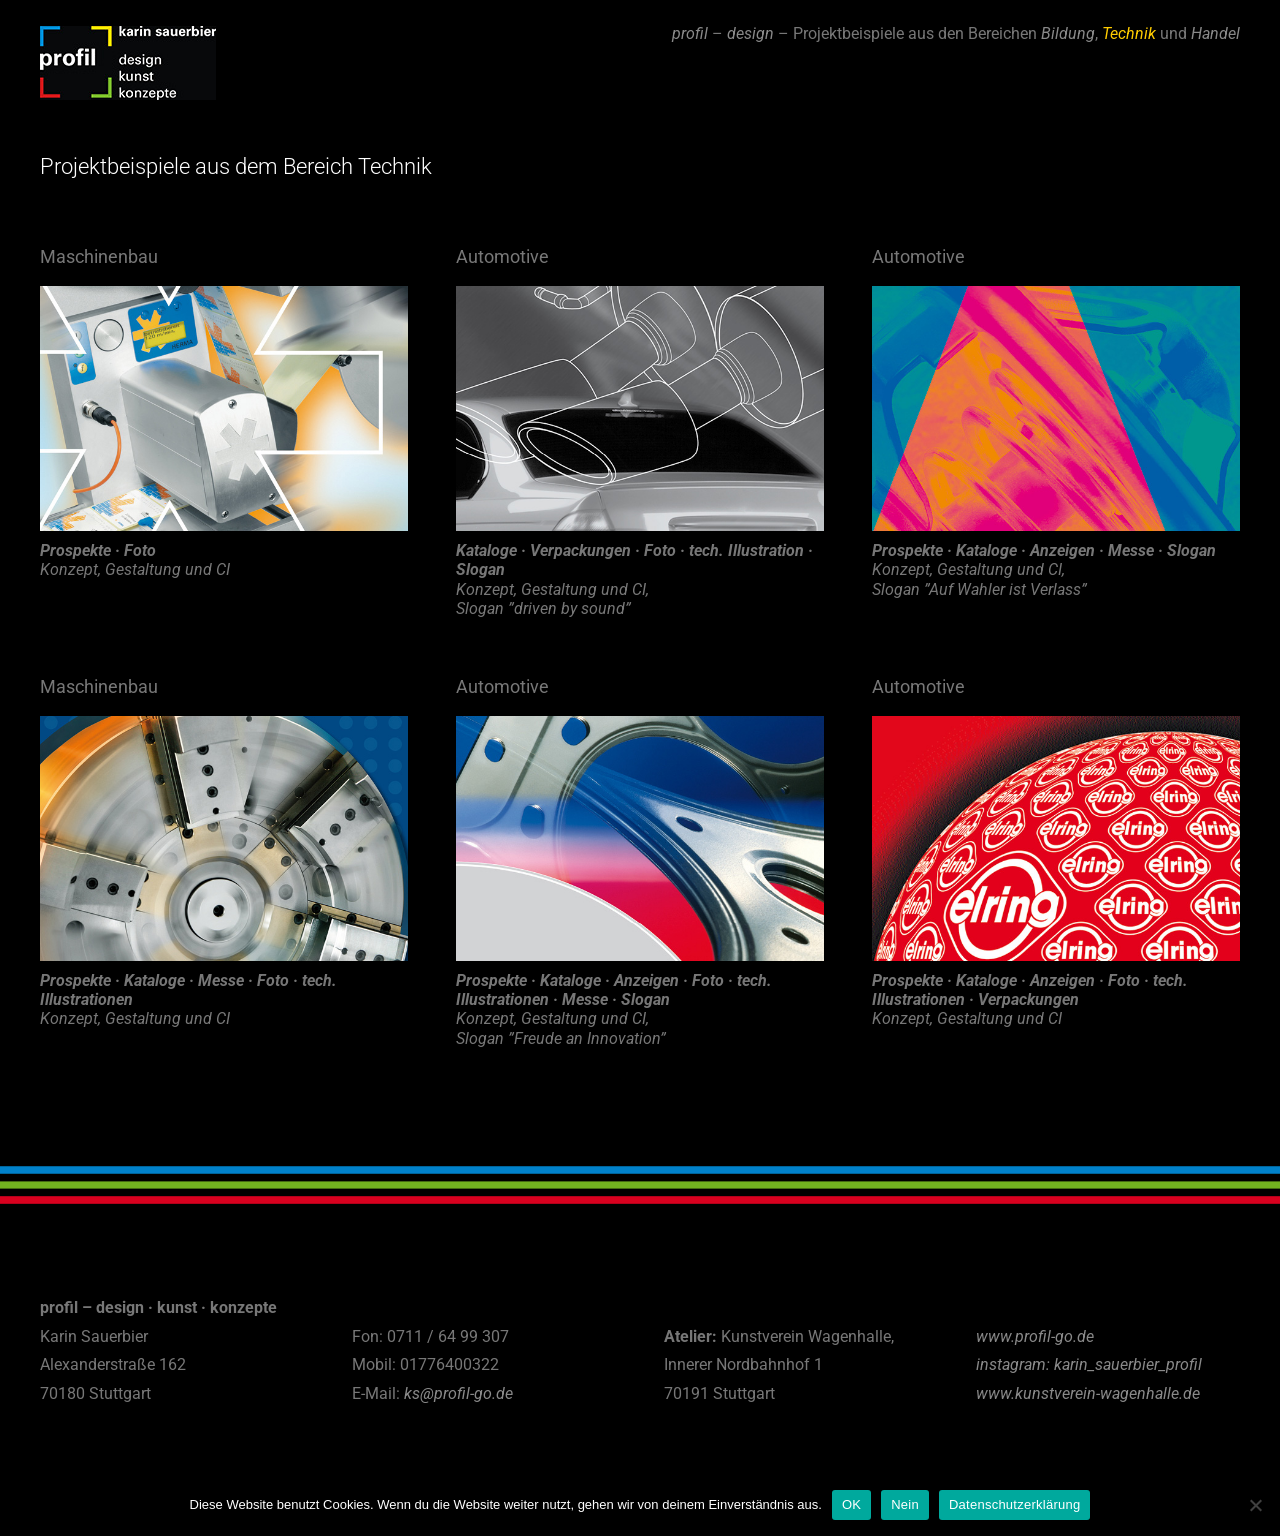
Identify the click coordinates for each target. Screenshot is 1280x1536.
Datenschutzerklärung (1014, 1504)
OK (851, 1504)
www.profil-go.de (1035, 1336)
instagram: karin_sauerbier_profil (1089, 1364)
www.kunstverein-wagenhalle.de (1088, 1393)
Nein (905, 1504)
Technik (1129, 33)
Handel (1215, 33)
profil (690, 33)
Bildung (1068, 33)
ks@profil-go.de (458, 1393)
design (750, 33)
